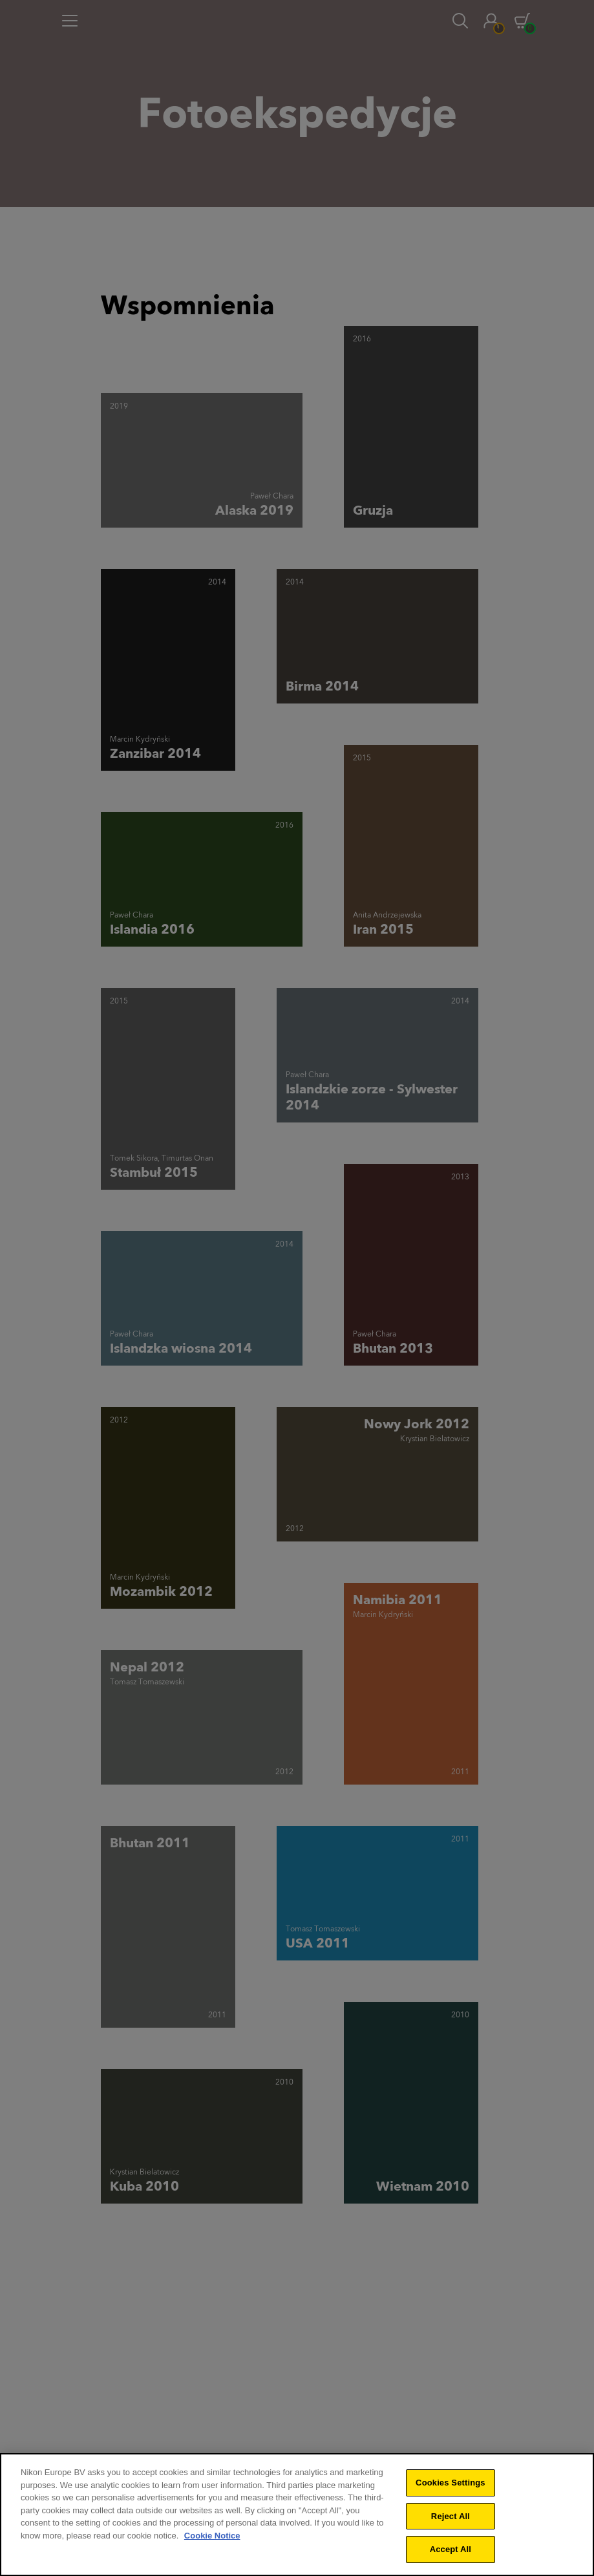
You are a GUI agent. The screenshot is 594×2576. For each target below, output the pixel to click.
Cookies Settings (450, 2490)
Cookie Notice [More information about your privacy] (212, 2543)
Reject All (450, 2523)
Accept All (450, 2557)
